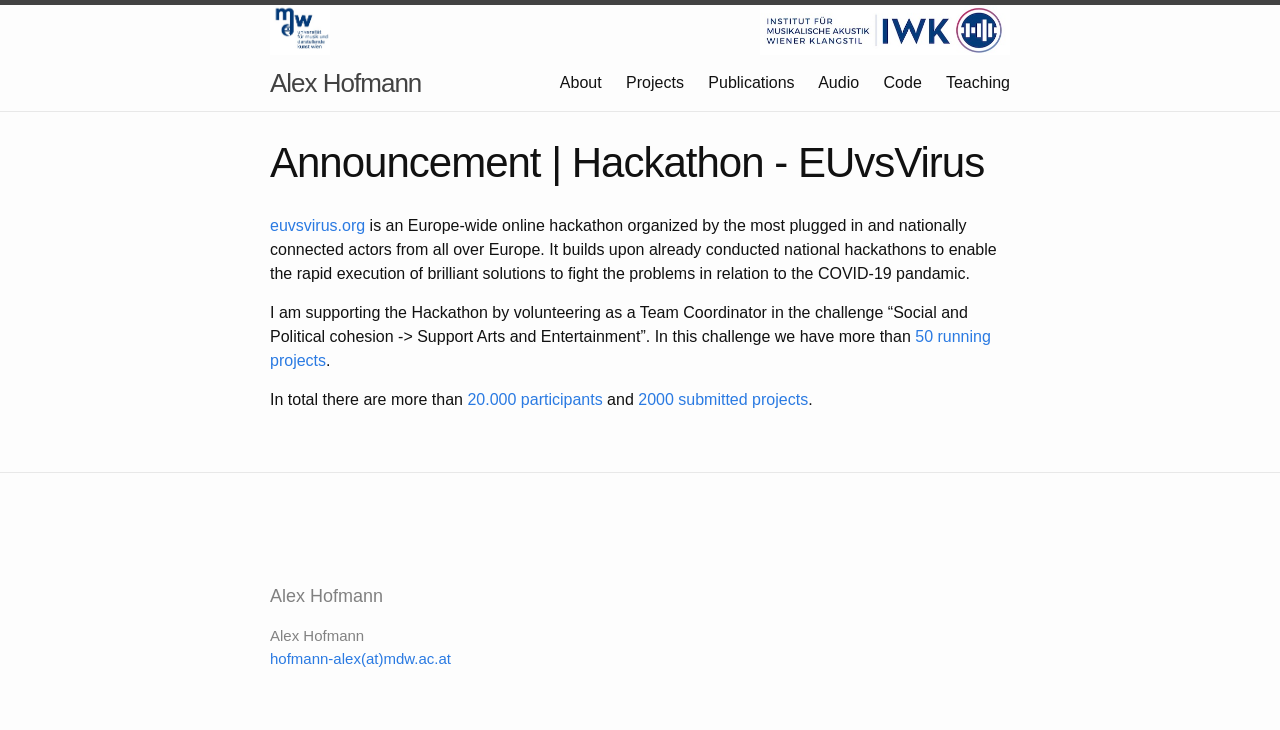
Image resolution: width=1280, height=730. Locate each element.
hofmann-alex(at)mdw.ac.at (360, 658)
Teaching (978, 82)
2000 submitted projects (723, 399)
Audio (838, 82)
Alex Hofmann (345, 83)
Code (903, 82)
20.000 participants (534, 399)
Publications (751, 82)
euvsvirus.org (317, 225)
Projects (655, 82)
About (581, 82)
